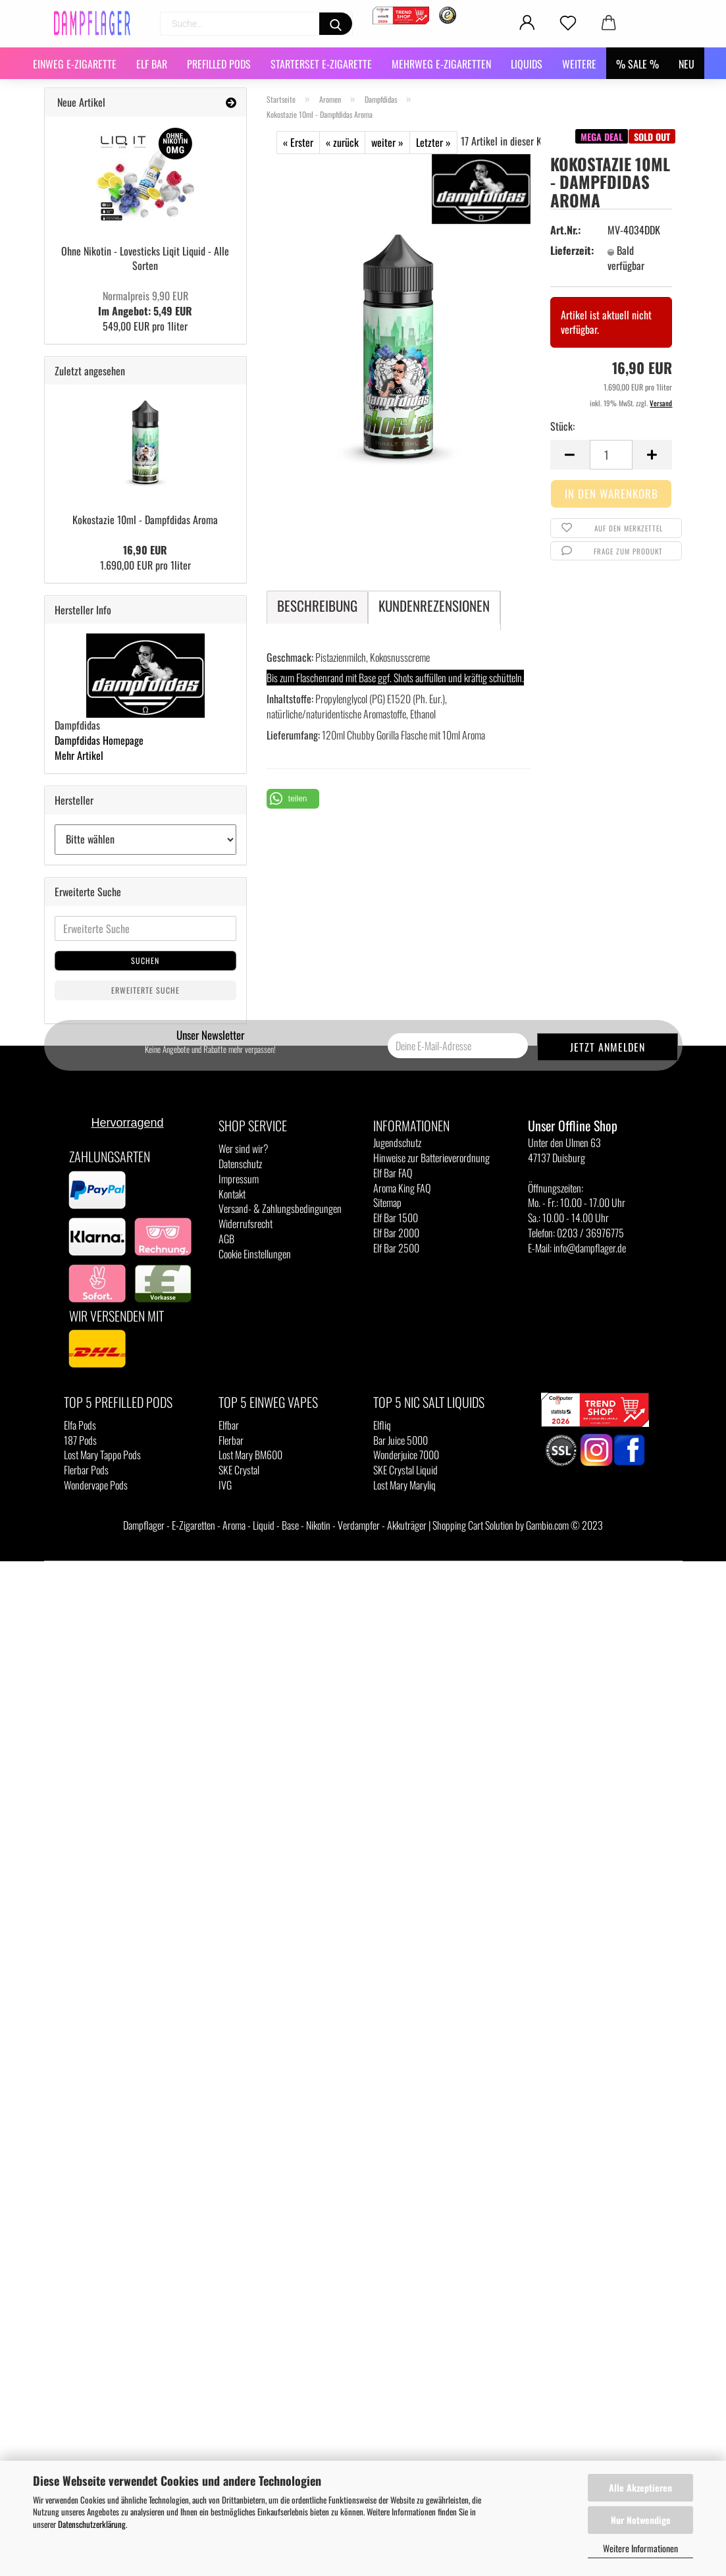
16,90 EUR (145, 550)
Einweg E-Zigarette (75, 64)
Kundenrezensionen (434, 605)
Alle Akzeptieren (640, 2487)
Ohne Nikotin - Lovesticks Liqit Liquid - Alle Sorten (145, 258)
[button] (293, 799)
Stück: (562, 426)
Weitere (579, 64)
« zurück (342, 142)
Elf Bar (151, 64)
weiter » (387, 142)
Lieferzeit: (570, 250)
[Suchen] (335, 24)
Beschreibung (317, 605)
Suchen (145, 960)
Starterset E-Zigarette (321, 64)
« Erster (298, 142)
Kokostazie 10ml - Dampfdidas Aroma (145, 519)
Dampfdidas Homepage (99, 740)
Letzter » (433, 142)
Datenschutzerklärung (92, 2524)
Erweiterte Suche (145, 990)
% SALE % (637, 64)
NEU (686, 64)
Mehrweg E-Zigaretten (441, 64)
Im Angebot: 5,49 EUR (145, 303)
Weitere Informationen (640, 2548)
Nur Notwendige (641, 2520)
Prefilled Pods (219, 64)
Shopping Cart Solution (472, 1525)
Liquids (526, 64)
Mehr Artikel (79, 755)
